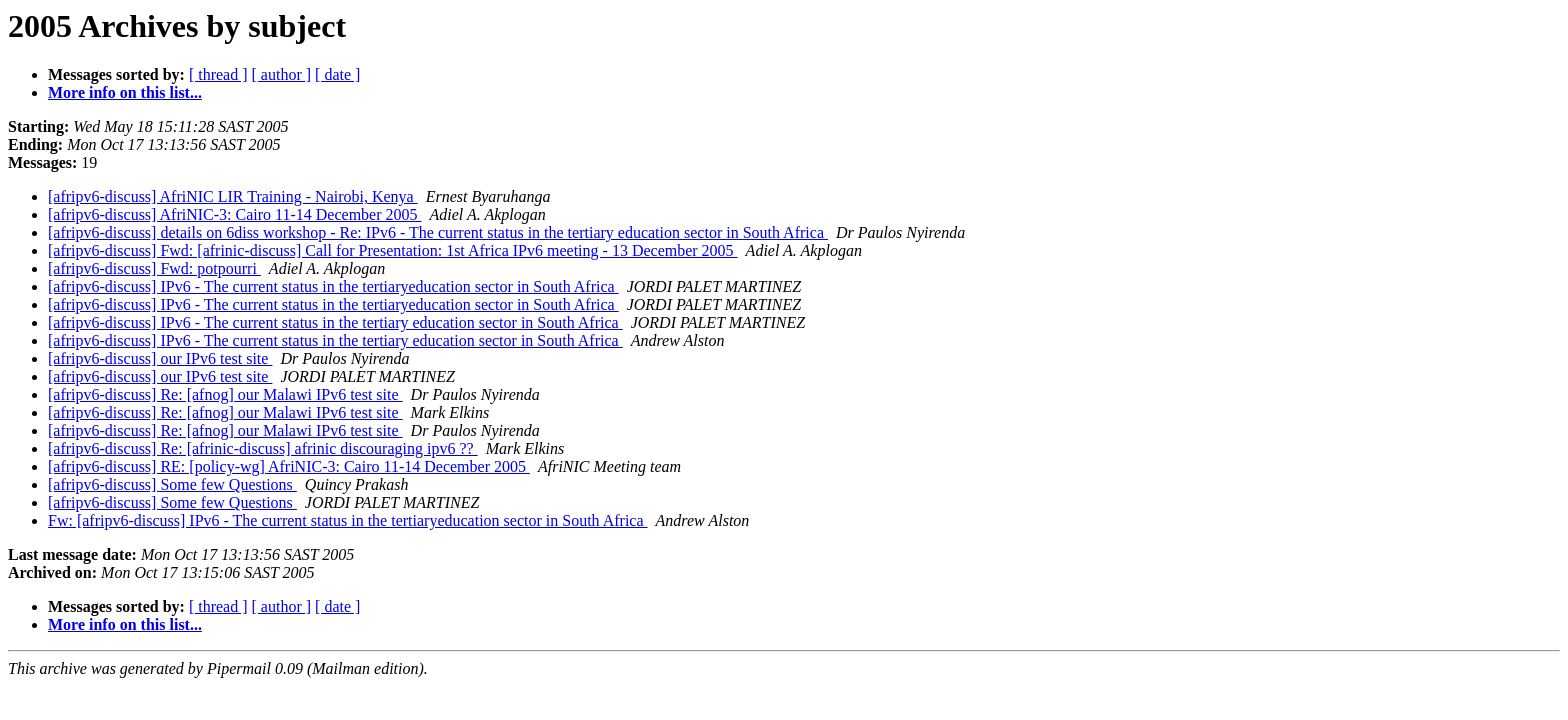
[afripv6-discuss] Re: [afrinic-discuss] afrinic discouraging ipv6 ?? (263, 448)
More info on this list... (125, 92)
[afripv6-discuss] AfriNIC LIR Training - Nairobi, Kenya (233, 196)
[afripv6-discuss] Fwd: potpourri (154, 268)
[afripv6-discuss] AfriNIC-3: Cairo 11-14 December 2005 (235, 214)
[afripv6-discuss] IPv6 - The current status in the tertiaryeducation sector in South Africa (333, 286)
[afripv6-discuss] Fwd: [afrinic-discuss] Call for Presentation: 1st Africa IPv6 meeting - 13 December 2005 (393, 250)
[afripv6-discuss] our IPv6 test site (160, 358)
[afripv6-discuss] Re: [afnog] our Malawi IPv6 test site (225, 394)
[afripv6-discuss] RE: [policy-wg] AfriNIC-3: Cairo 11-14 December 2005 (289, 466)
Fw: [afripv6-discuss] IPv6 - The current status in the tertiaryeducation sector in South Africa (348, 520)
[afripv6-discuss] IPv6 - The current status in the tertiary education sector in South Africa (335, 322)
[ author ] (282, 74)
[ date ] (337, 74)
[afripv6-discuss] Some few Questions (172, 484)
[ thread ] (218, 74)
